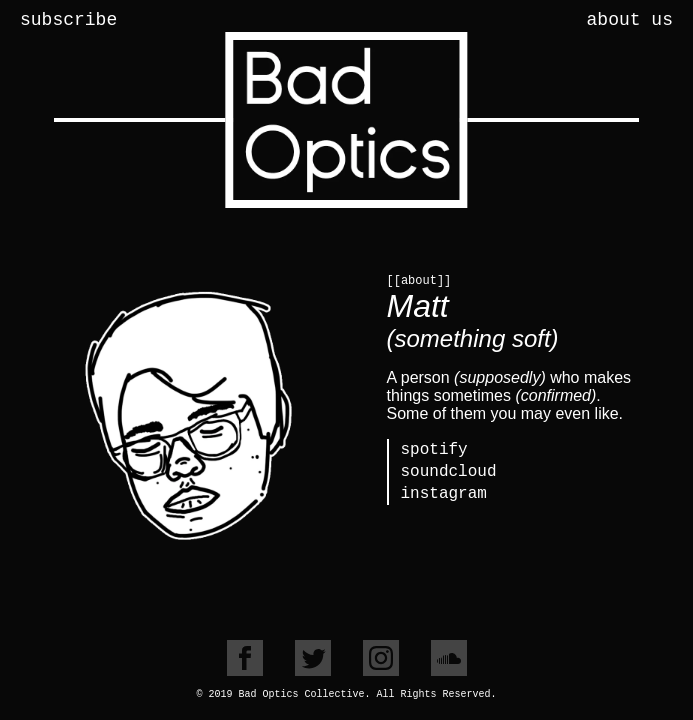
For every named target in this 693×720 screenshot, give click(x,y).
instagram (444, 494)
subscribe (68, 20)
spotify (434, 450)
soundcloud (449, 472)
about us (630, 20)
